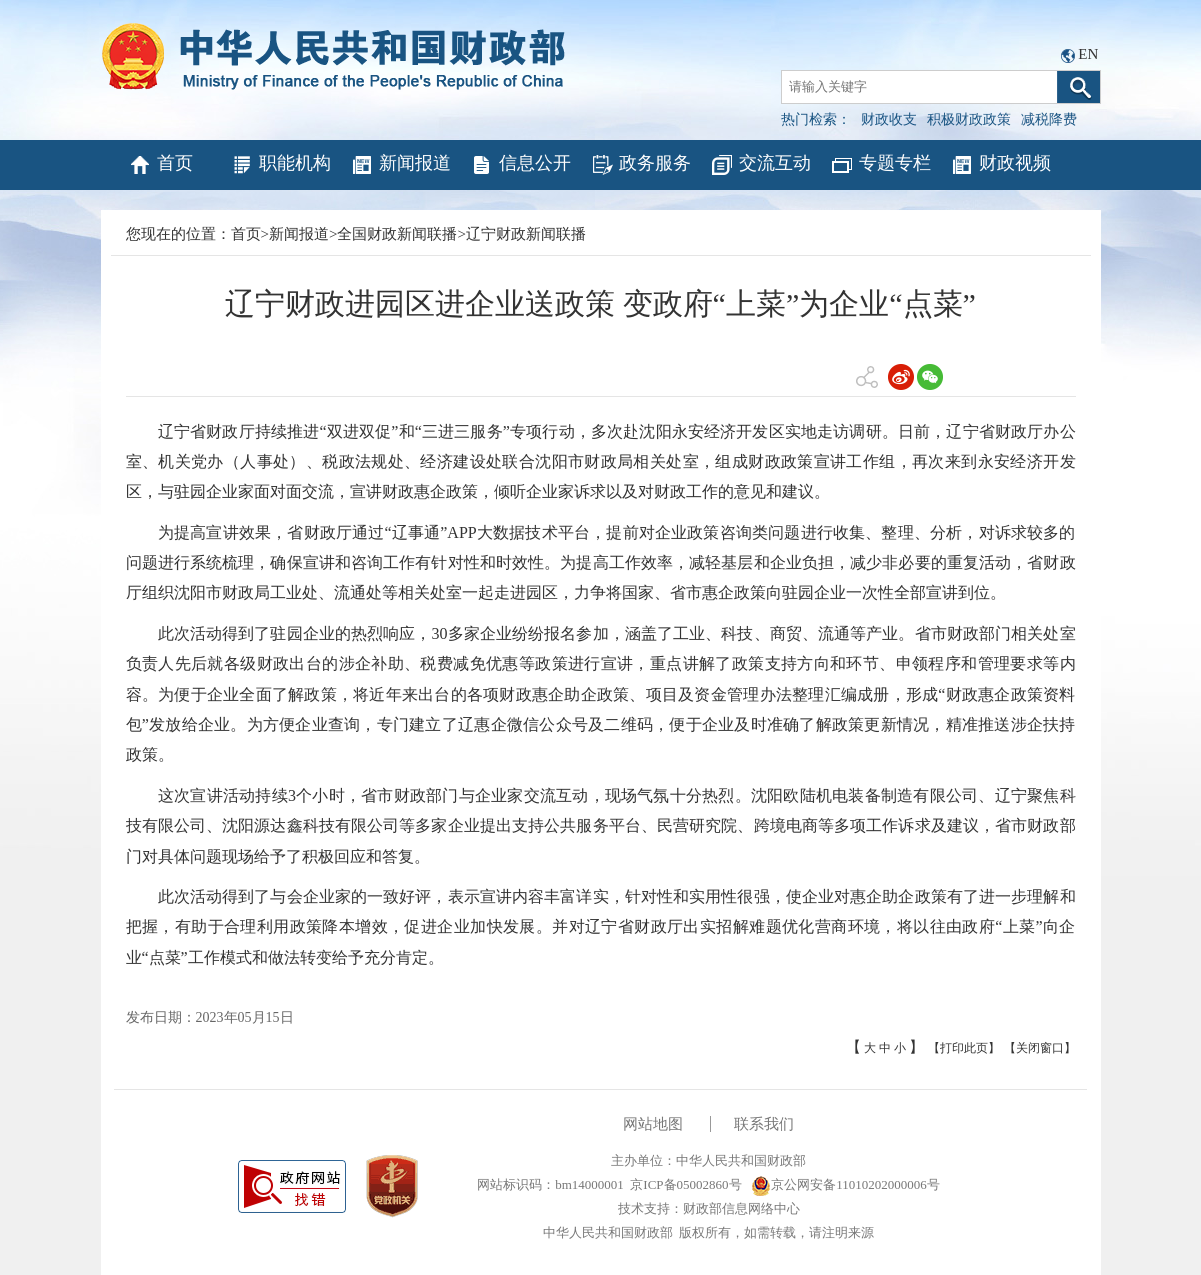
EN (1088, 54)
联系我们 (764, 1124)
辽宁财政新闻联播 (526, 234)
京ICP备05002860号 (685, 1184)
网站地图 (653, 1124)
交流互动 (760, 165)
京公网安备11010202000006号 (845, 1184)
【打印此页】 (964, 1048)
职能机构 (280, 165)
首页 (160, 165)
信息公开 (520, 165)
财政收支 (889, 119)
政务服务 (640, 165)
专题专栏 (880, 165)
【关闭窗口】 (1040, 1048)
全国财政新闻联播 (397, 234)
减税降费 (1049, 119)
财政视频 (1000, 165)
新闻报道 (400, 165)
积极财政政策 (969, 119)
